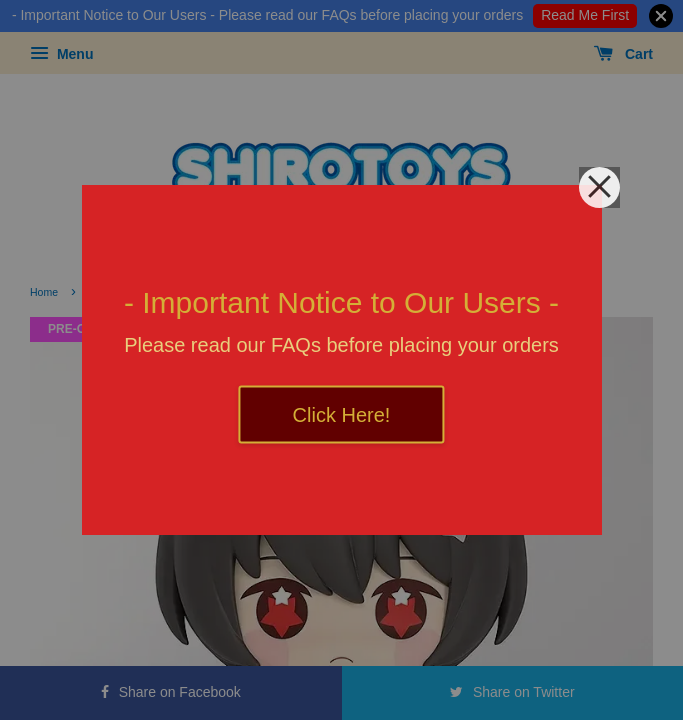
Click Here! (342, 415)
